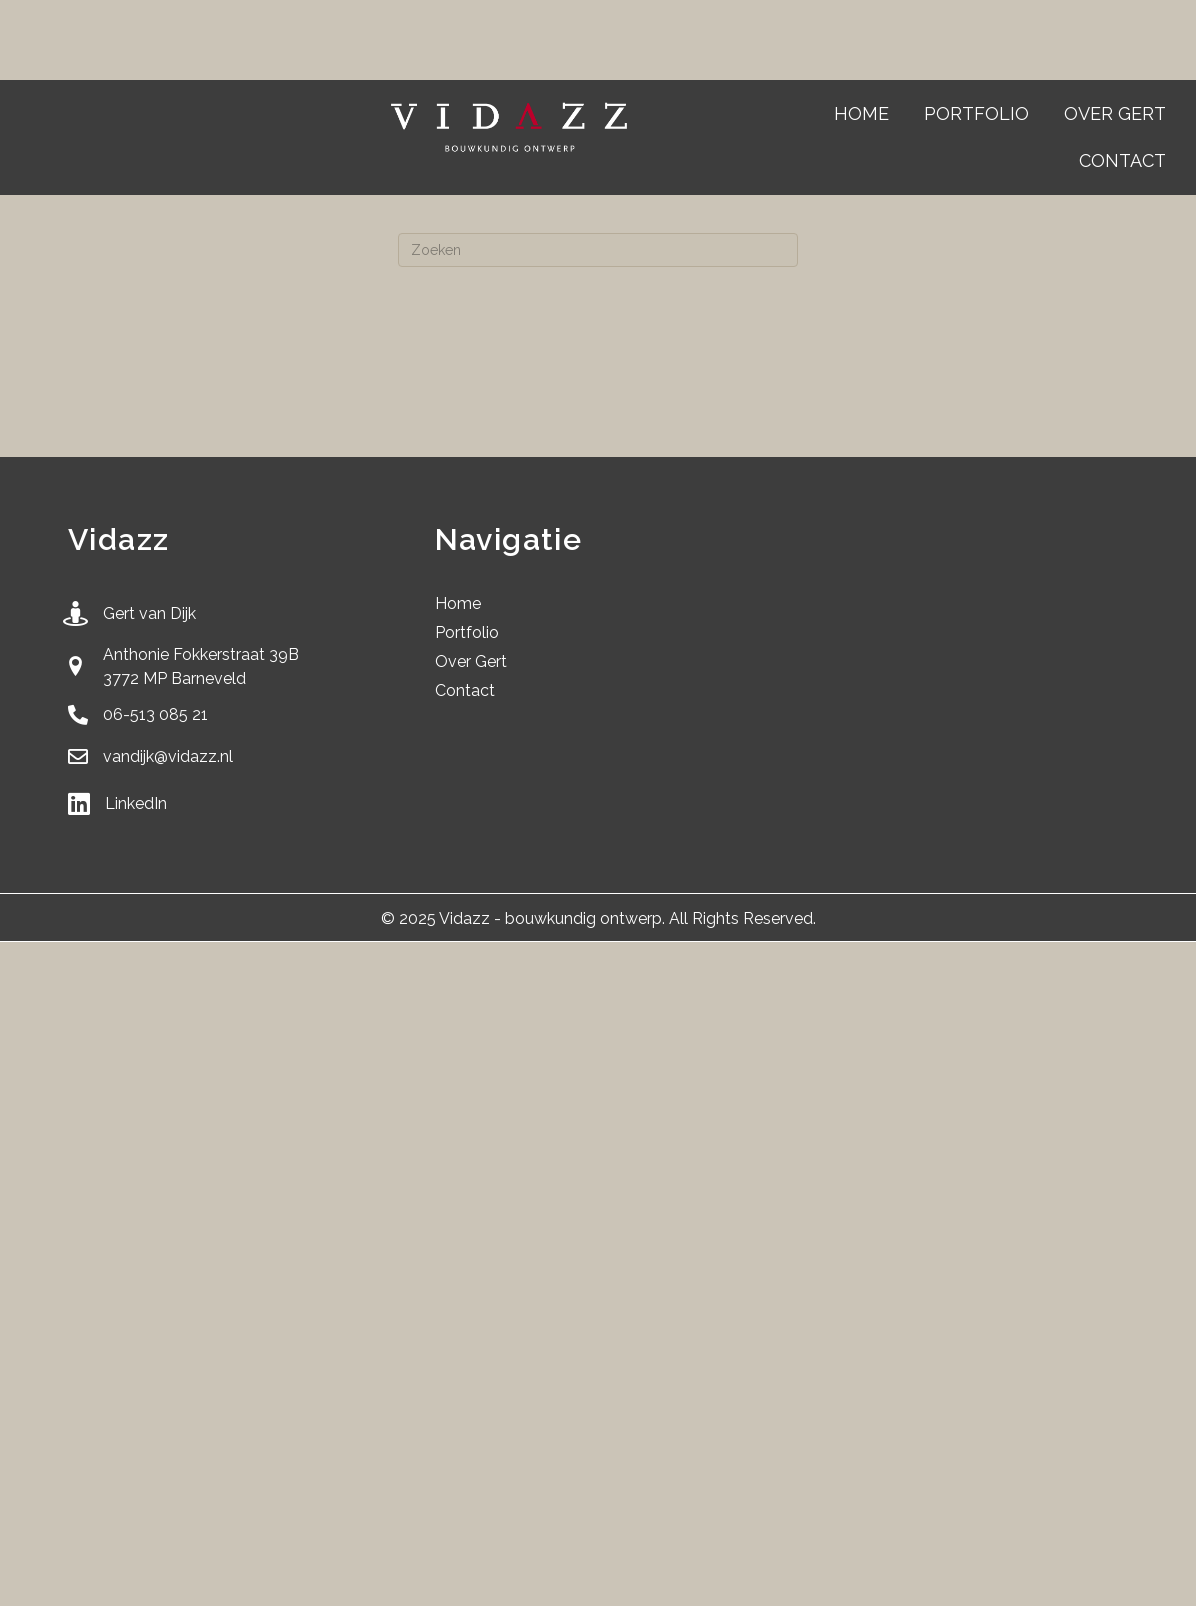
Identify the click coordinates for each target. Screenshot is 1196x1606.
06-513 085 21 (155, 714)
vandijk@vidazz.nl (168, 756)
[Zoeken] (598, 250)
